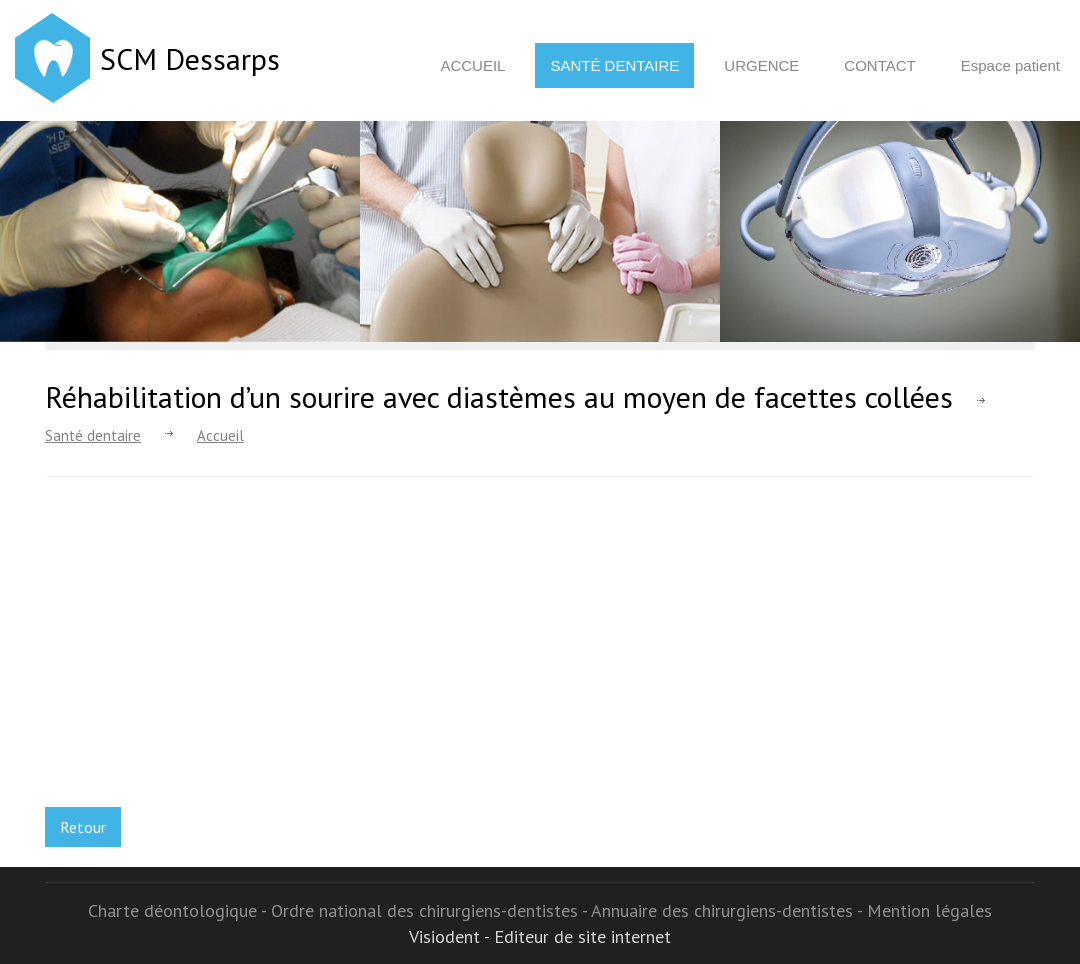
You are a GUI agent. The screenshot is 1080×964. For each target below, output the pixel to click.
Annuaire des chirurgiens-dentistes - (729, 910)
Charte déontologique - (179, 910)
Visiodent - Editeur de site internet (540, 936)
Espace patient (1010, 65)
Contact (879, 65)
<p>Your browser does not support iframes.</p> (225, 652)
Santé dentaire (614, 65)
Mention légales (929, 910)
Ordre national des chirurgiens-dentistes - (431, 910)
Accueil (472, 65)
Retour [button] (83, 827)
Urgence (761, 65)
